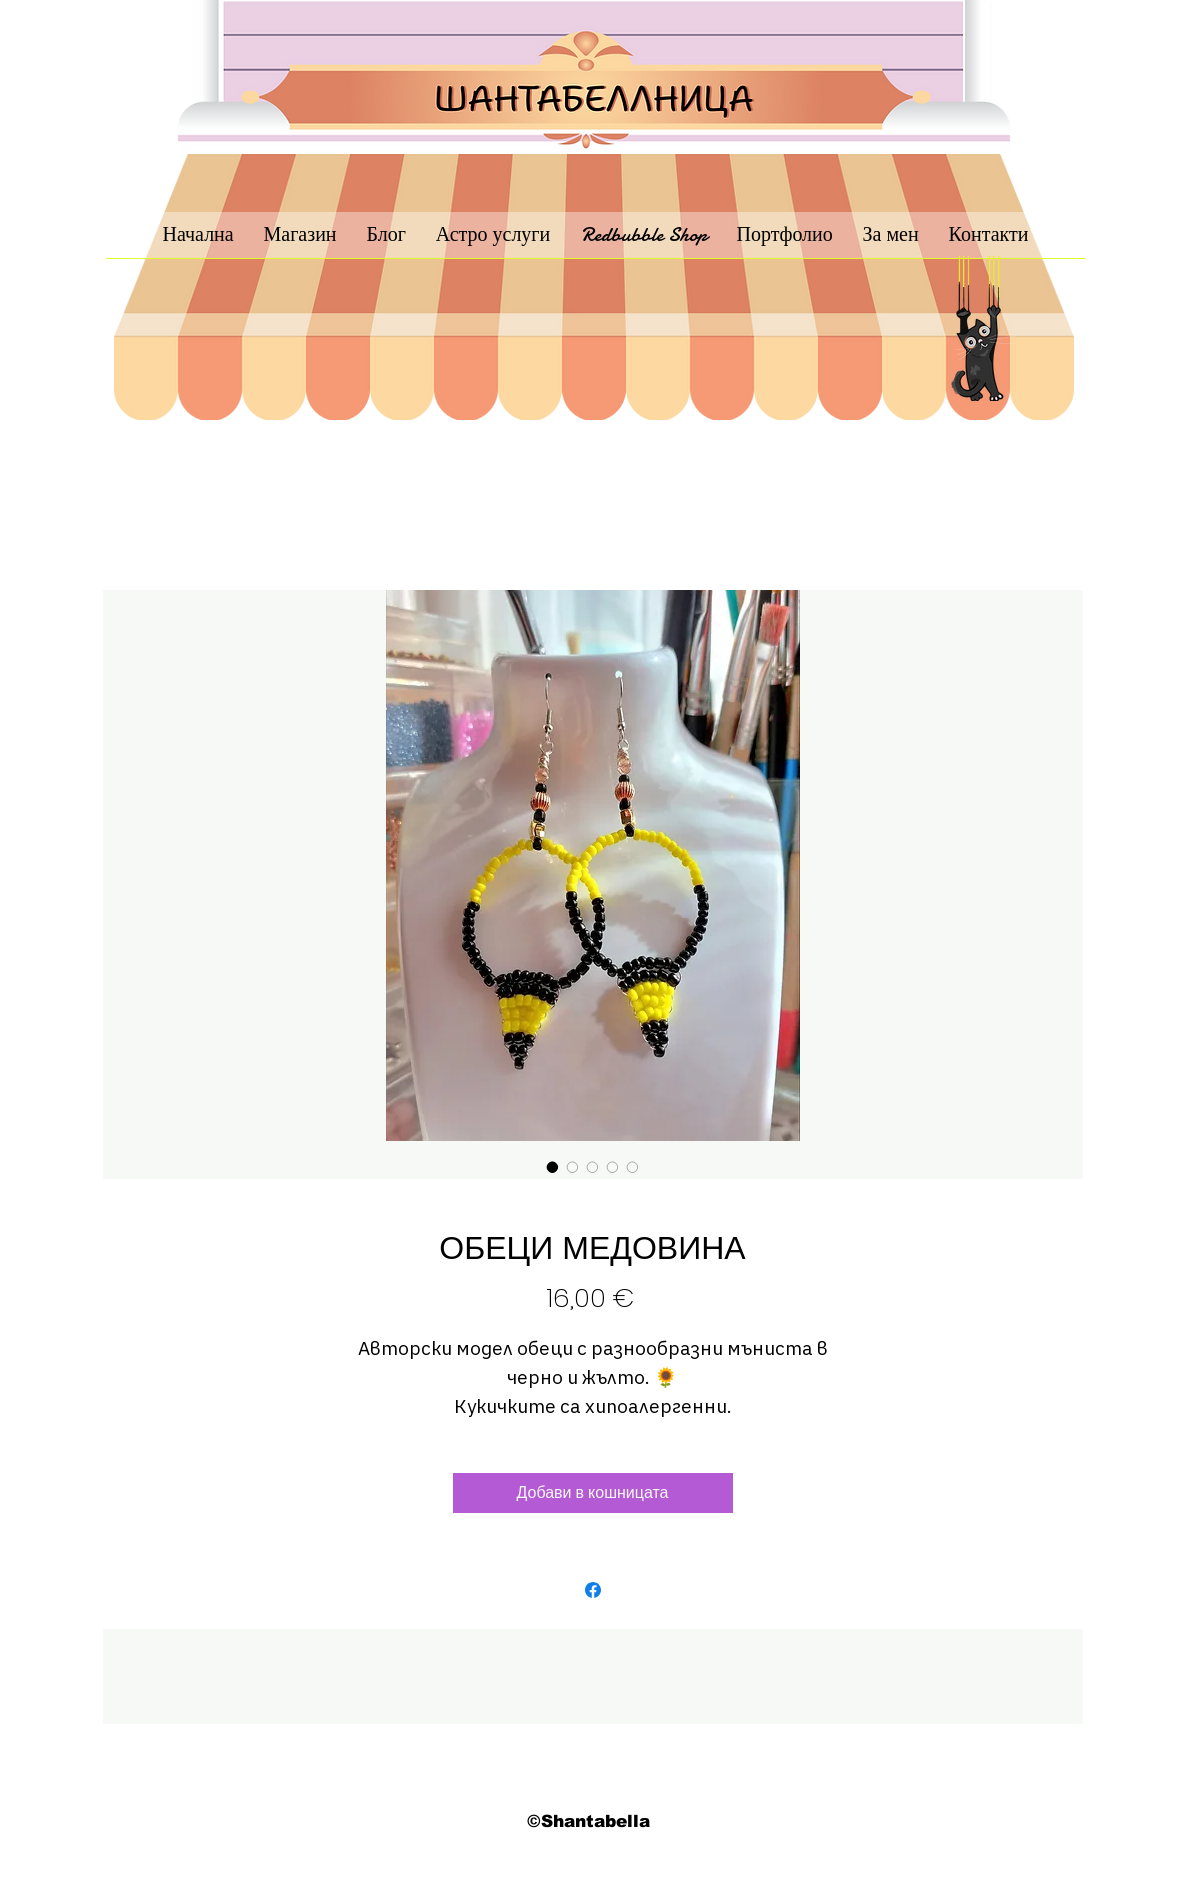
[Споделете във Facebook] (593, 1590)
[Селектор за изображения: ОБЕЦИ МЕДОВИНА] (553, 1167)
